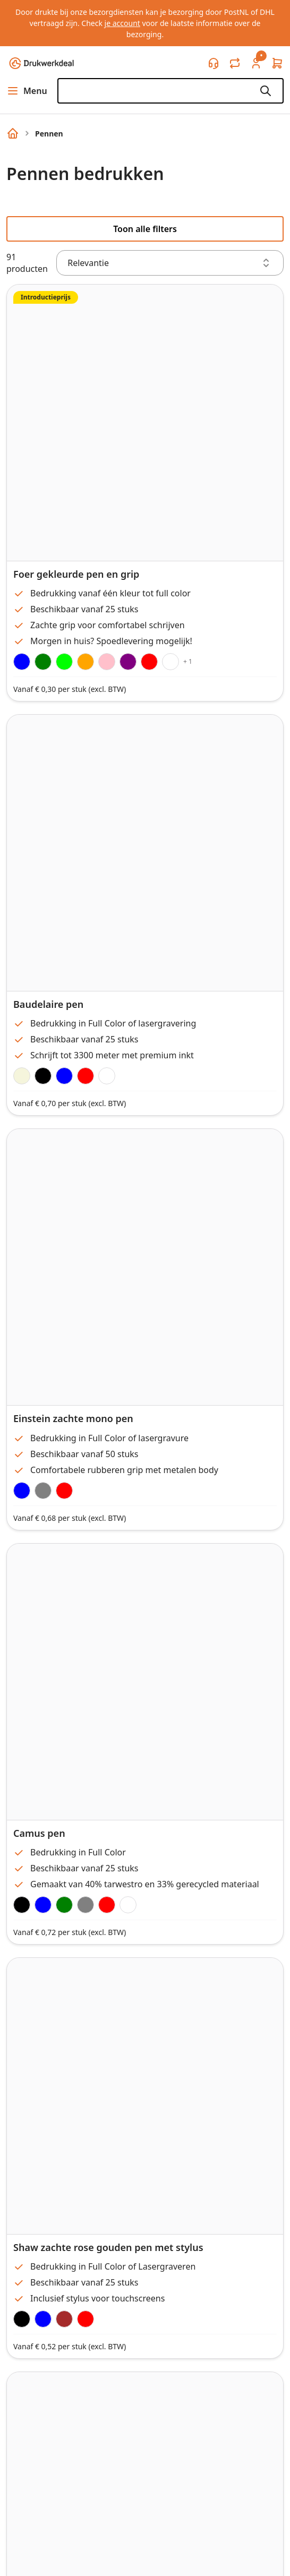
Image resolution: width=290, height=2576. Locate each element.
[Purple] (128, 661)
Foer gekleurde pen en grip (76, 574)
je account (122, 23)
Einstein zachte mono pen (73, 1418)
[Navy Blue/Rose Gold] (43, 2318)
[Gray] (85, 1904)
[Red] (149, 661)
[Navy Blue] (21, 1490)
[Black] (43, 1075)
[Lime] (64, 661)
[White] (170, 661)
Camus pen (39, 1833)
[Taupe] (21, 1075)
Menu (26, 90)
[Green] (43, 661)
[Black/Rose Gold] (21, 2318)
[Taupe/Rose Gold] (64, 2318)
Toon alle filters (145, 229)
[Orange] (85, 661)
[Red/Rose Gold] (85, 2318)
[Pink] (106, 661)
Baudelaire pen (48, 1004)
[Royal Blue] (21, 661)
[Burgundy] (64, 1490)
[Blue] (43, 1904)
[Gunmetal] (43, 1490)
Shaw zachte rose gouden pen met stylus (108, 2247)
